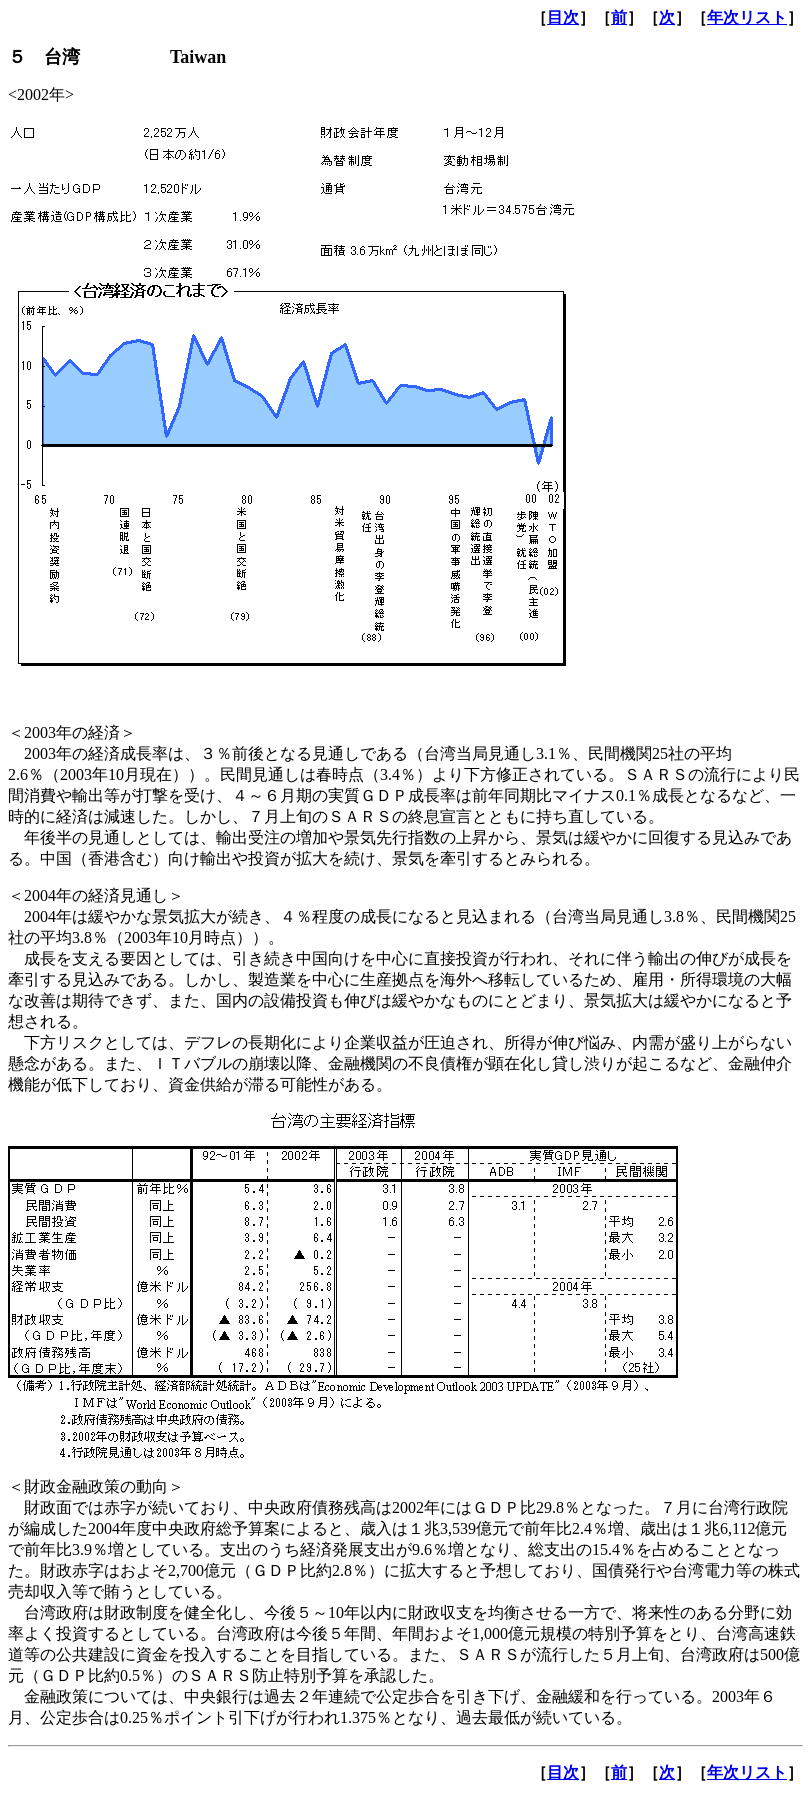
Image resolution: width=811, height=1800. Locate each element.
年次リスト (747, 17)
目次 (563, 17)
